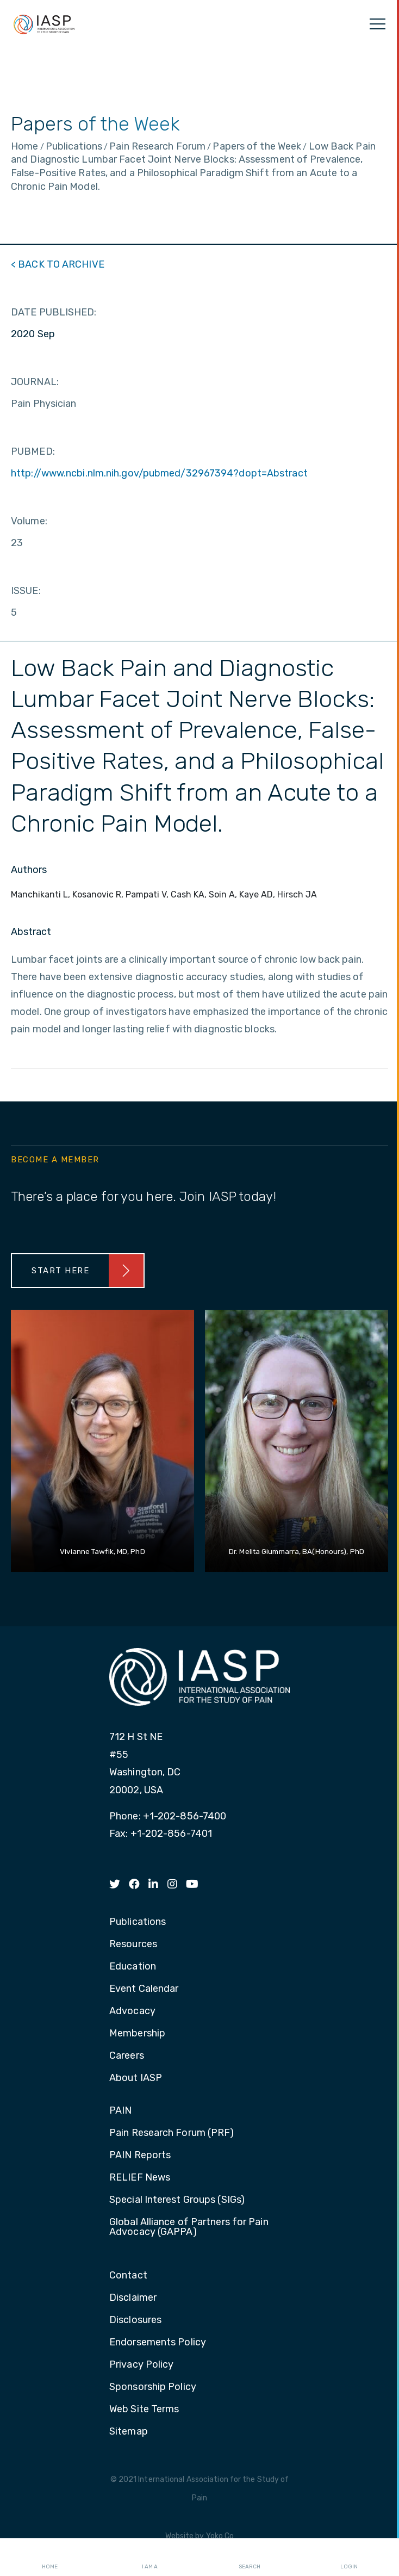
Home (50, 2557)
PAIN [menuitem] (120, 2111)
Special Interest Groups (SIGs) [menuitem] (177, 2200)
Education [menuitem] (132, 1966)
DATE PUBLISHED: (54, 312)
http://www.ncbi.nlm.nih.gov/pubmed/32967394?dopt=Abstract (159, 473)
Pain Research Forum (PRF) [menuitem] (171, 2133)
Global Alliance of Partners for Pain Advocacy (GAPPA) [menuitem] (189, 2227)
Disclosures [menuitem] (135, 2320)
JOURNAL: (35, 382)
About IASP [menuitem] (135, 2078)
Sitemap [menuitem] (128, 2431)
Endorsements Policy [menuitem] (157, 2342)
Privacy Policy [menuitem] (141, 2365)
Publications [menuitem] (137, 1922)
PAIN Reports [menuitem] (140, 2155)
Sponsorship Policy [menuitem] (152, 2387)
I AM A (150, 2557)
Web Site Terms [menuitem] (144, 2409)
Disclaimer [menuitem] (133, 2298)
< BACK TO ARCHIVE (57, 264)
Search (249, 2557)
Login (349, 2557)
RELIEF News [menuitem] (139, 2177)
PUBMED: (33, 451)
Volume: (29, 521)
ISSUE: (26, 591)
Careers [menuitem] (126, 2056)
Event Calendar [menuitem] (143, 1989)
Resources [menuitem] (133, 1944)
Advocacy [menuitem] (132, 2011)
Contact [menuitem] (128, 2275)
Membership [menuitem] (137, 2033)
